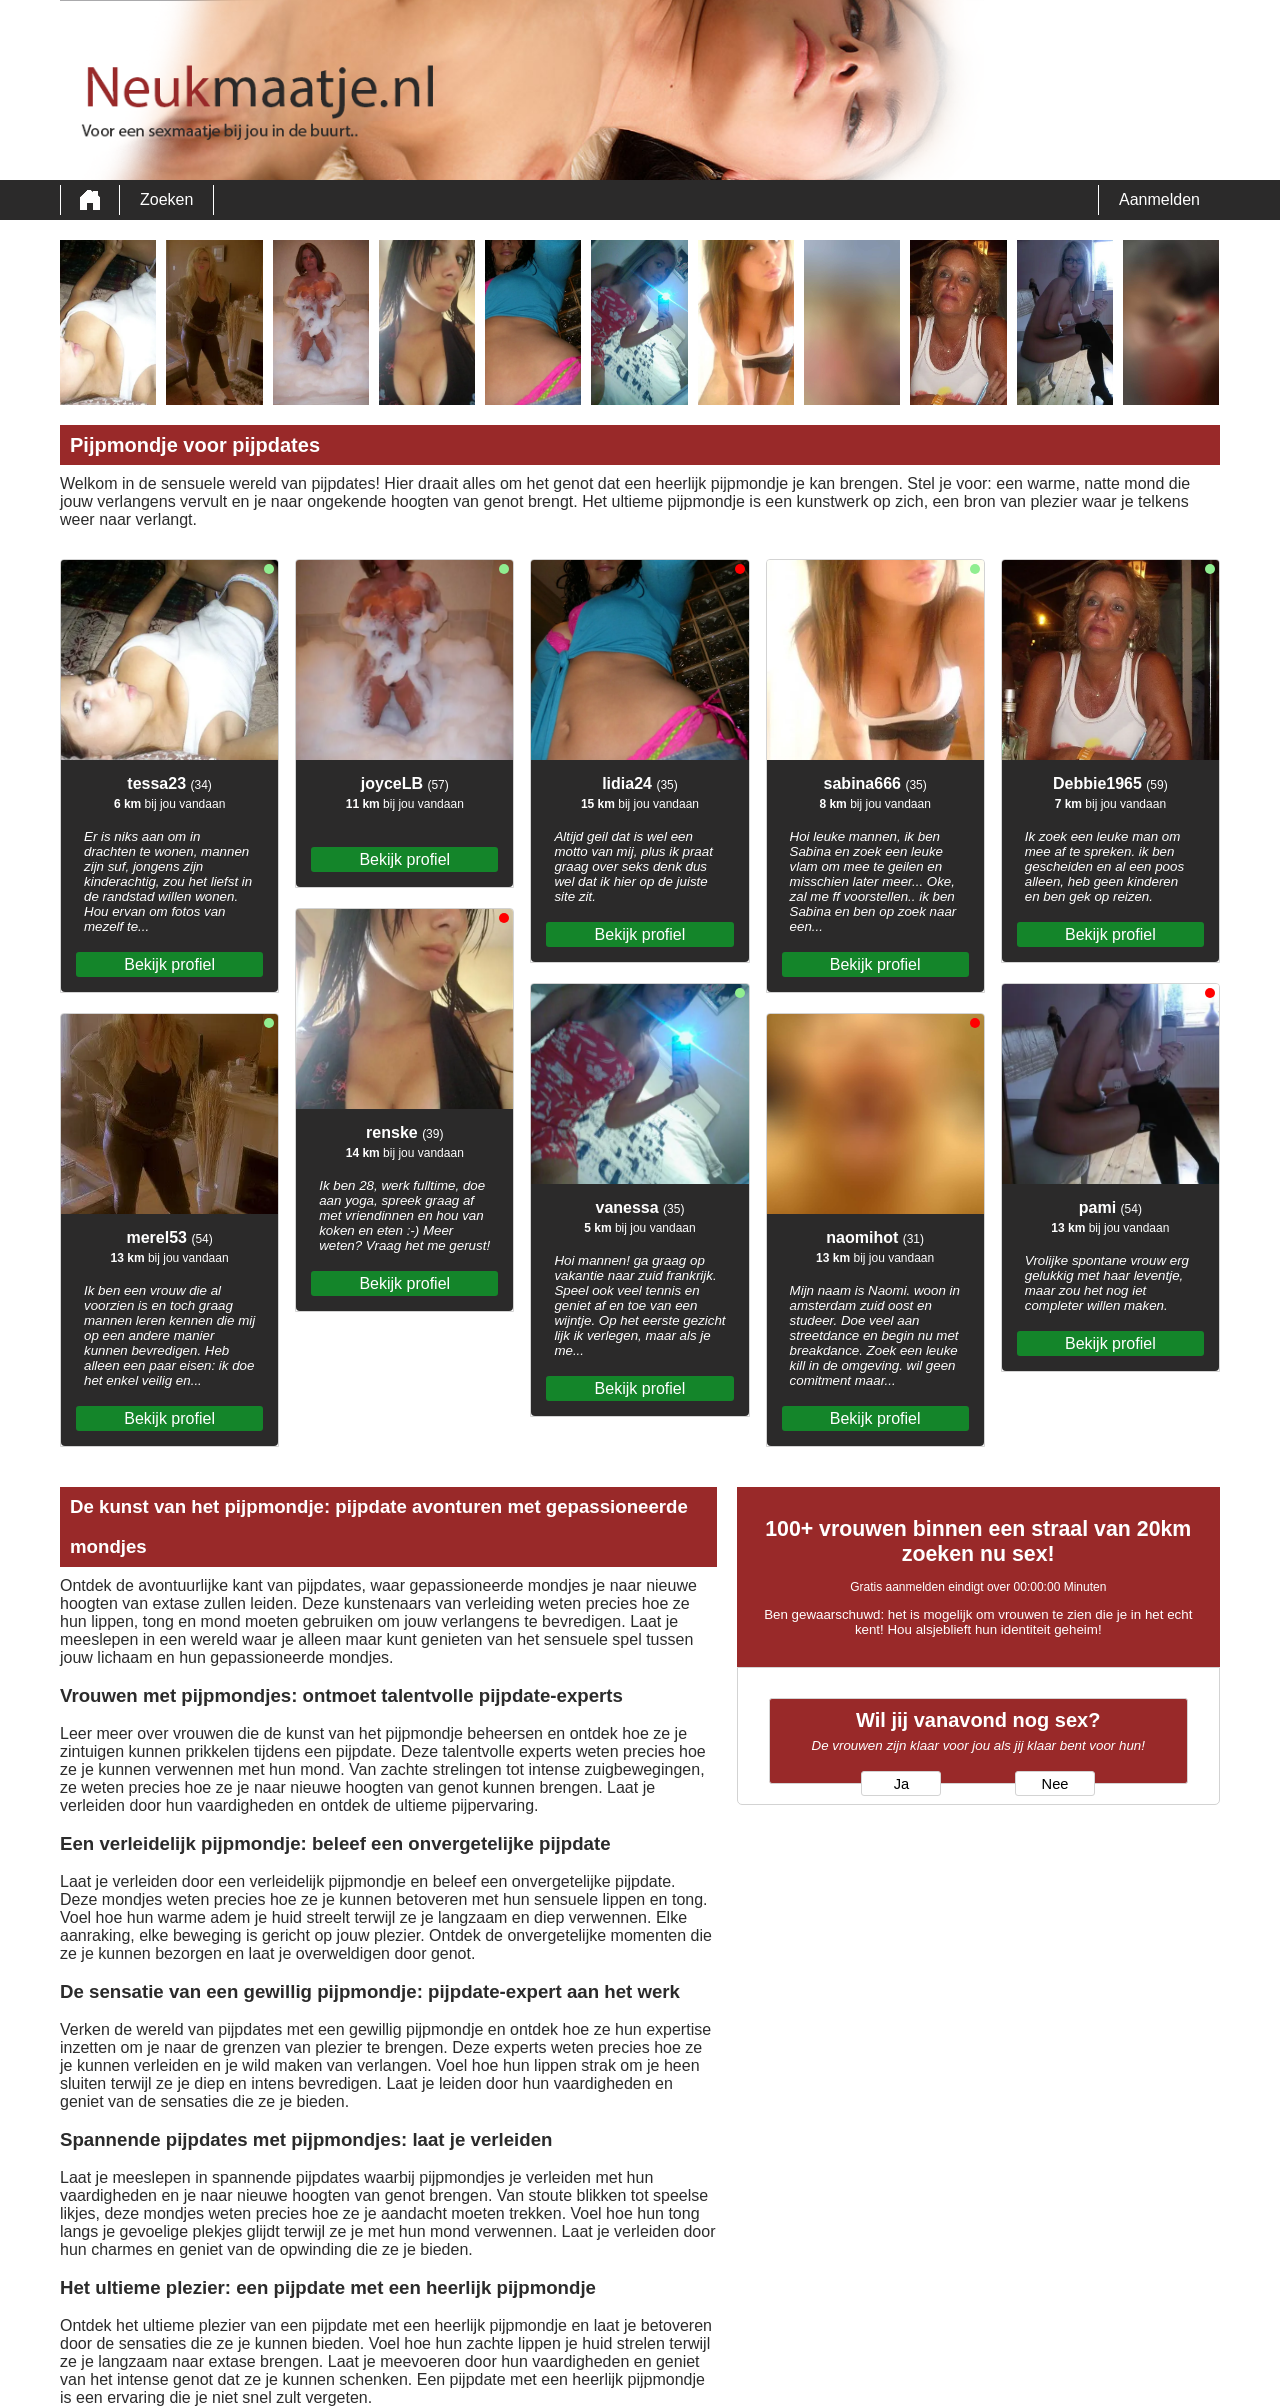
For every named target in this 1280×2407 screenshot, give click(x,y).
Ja (901, 1784)
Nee (1055, 1784)
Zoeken (166, 199)
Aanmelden (1159, 199)
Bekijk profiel (169, 964)
